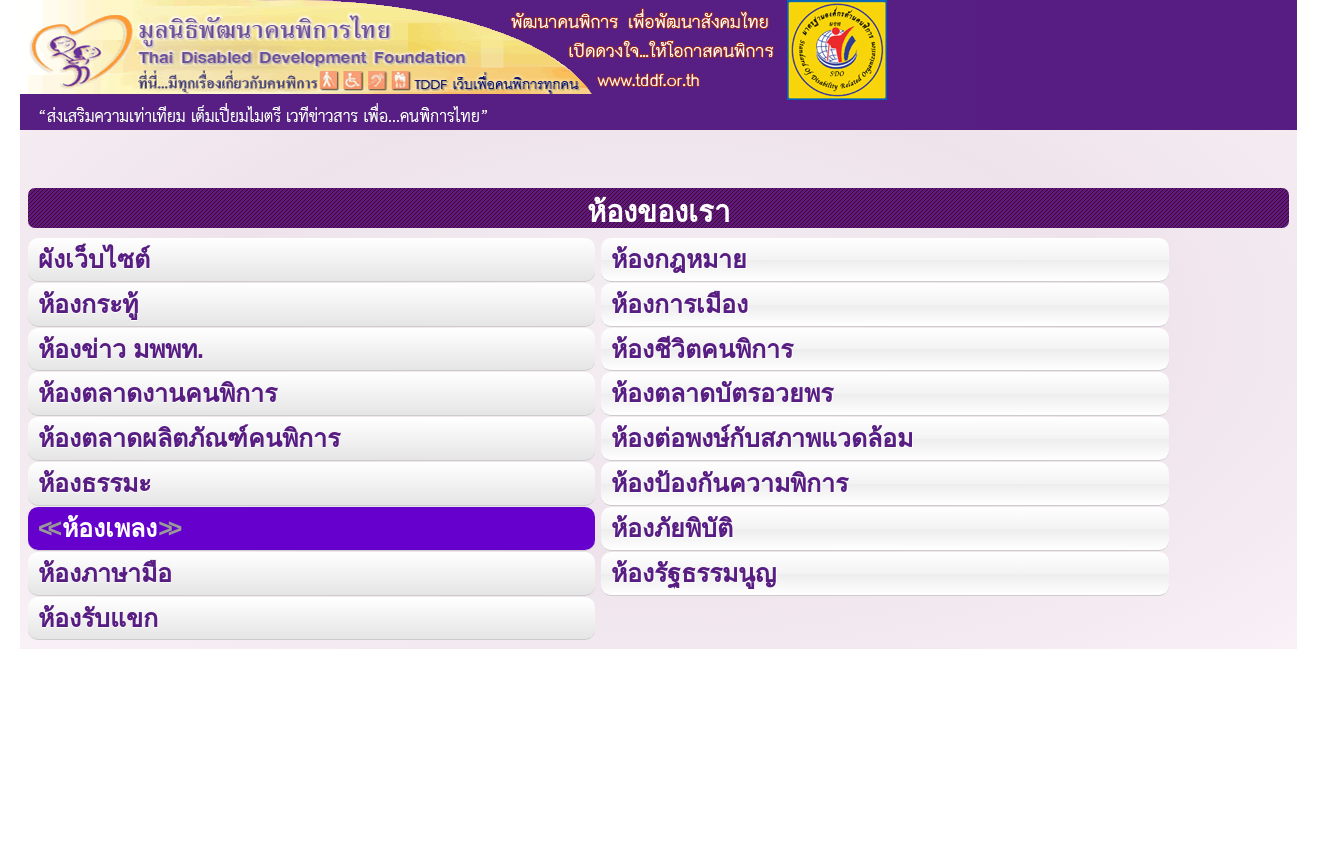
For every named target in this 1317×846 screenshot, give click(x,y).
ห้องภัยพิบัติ (672, 524)
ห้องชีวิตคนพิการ (702, 347)
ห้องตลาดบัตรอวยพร (722, 391)
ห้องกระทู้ (88, 302)
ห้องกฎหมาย (679, 258)
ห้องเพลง (109, 524)
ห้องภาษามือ (105, 569)
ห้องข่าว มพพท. (121, 347)
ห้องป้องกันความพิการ (729, 480)
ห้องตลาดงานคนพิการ (157, 391)
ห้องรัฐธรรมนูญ (693, 569)
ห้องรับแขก (98, 613)
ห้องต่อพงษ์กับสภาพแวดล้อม (762, 435)
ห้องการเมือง (679, 302)
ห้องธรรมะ (94, 480)
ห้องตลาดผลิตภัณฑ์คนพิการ (189, 435)
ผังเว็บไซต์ (93, 258)
